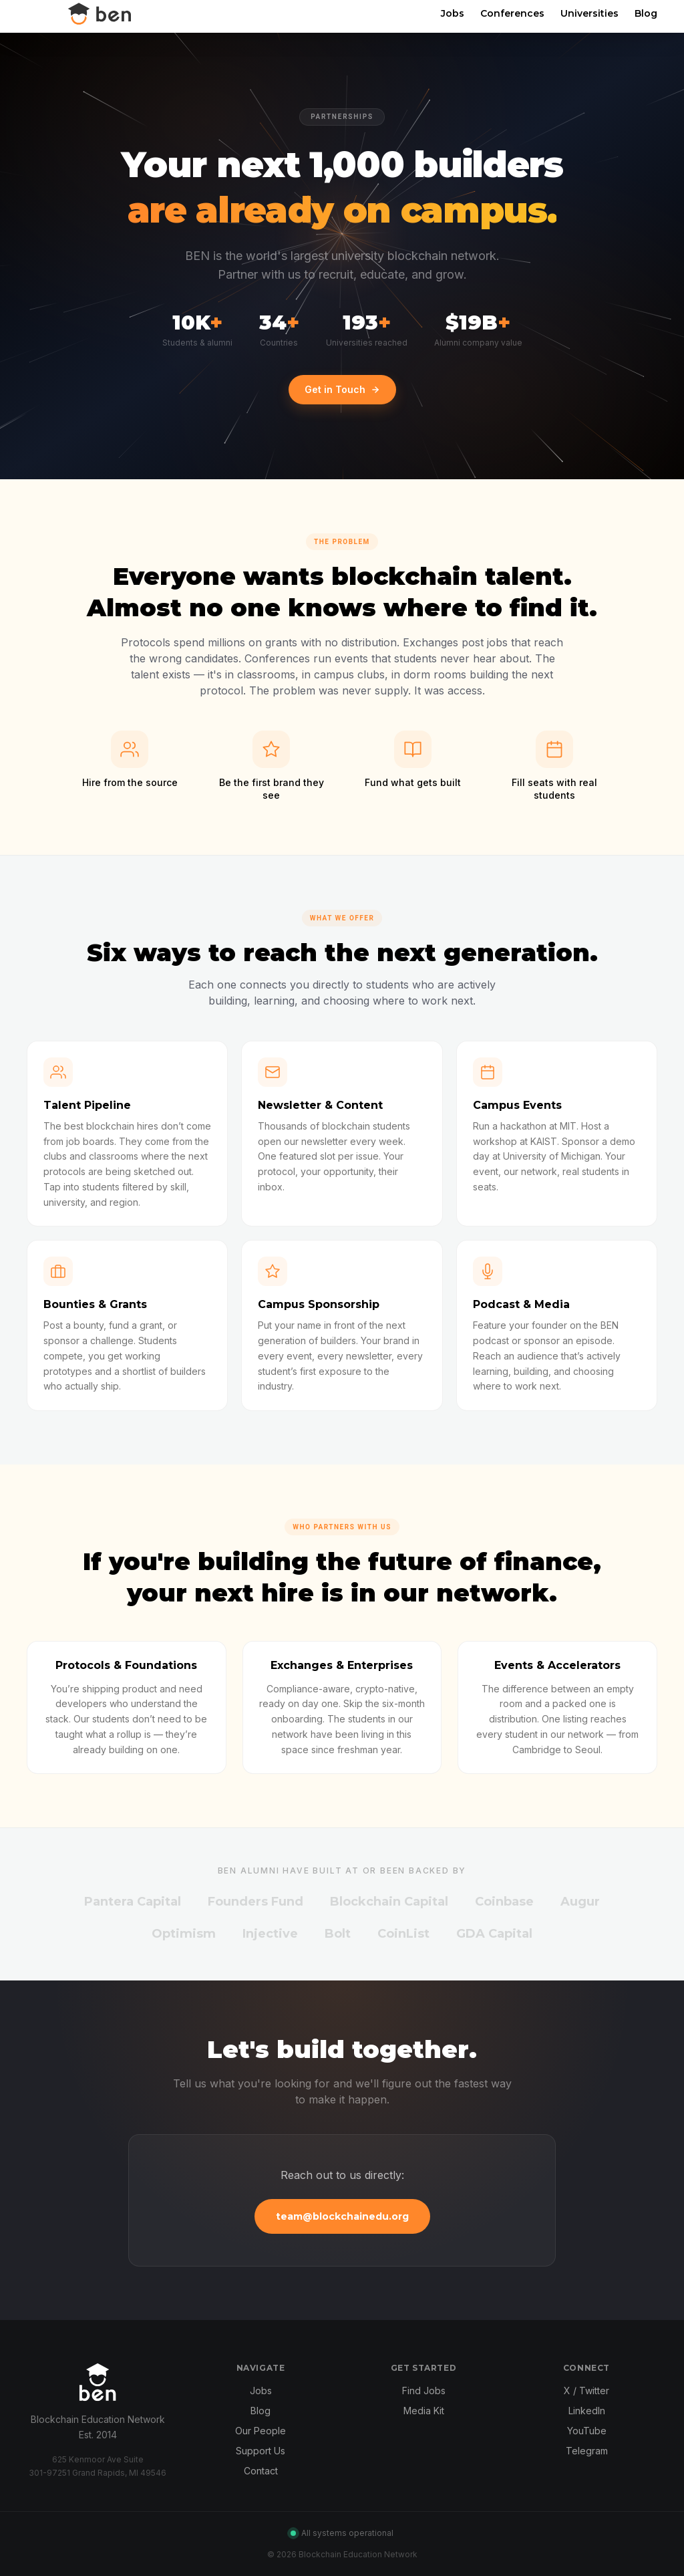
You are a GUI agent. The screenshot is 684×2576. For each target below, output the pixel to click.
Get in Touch (342, 389)
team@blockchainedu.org (342, 2216)
